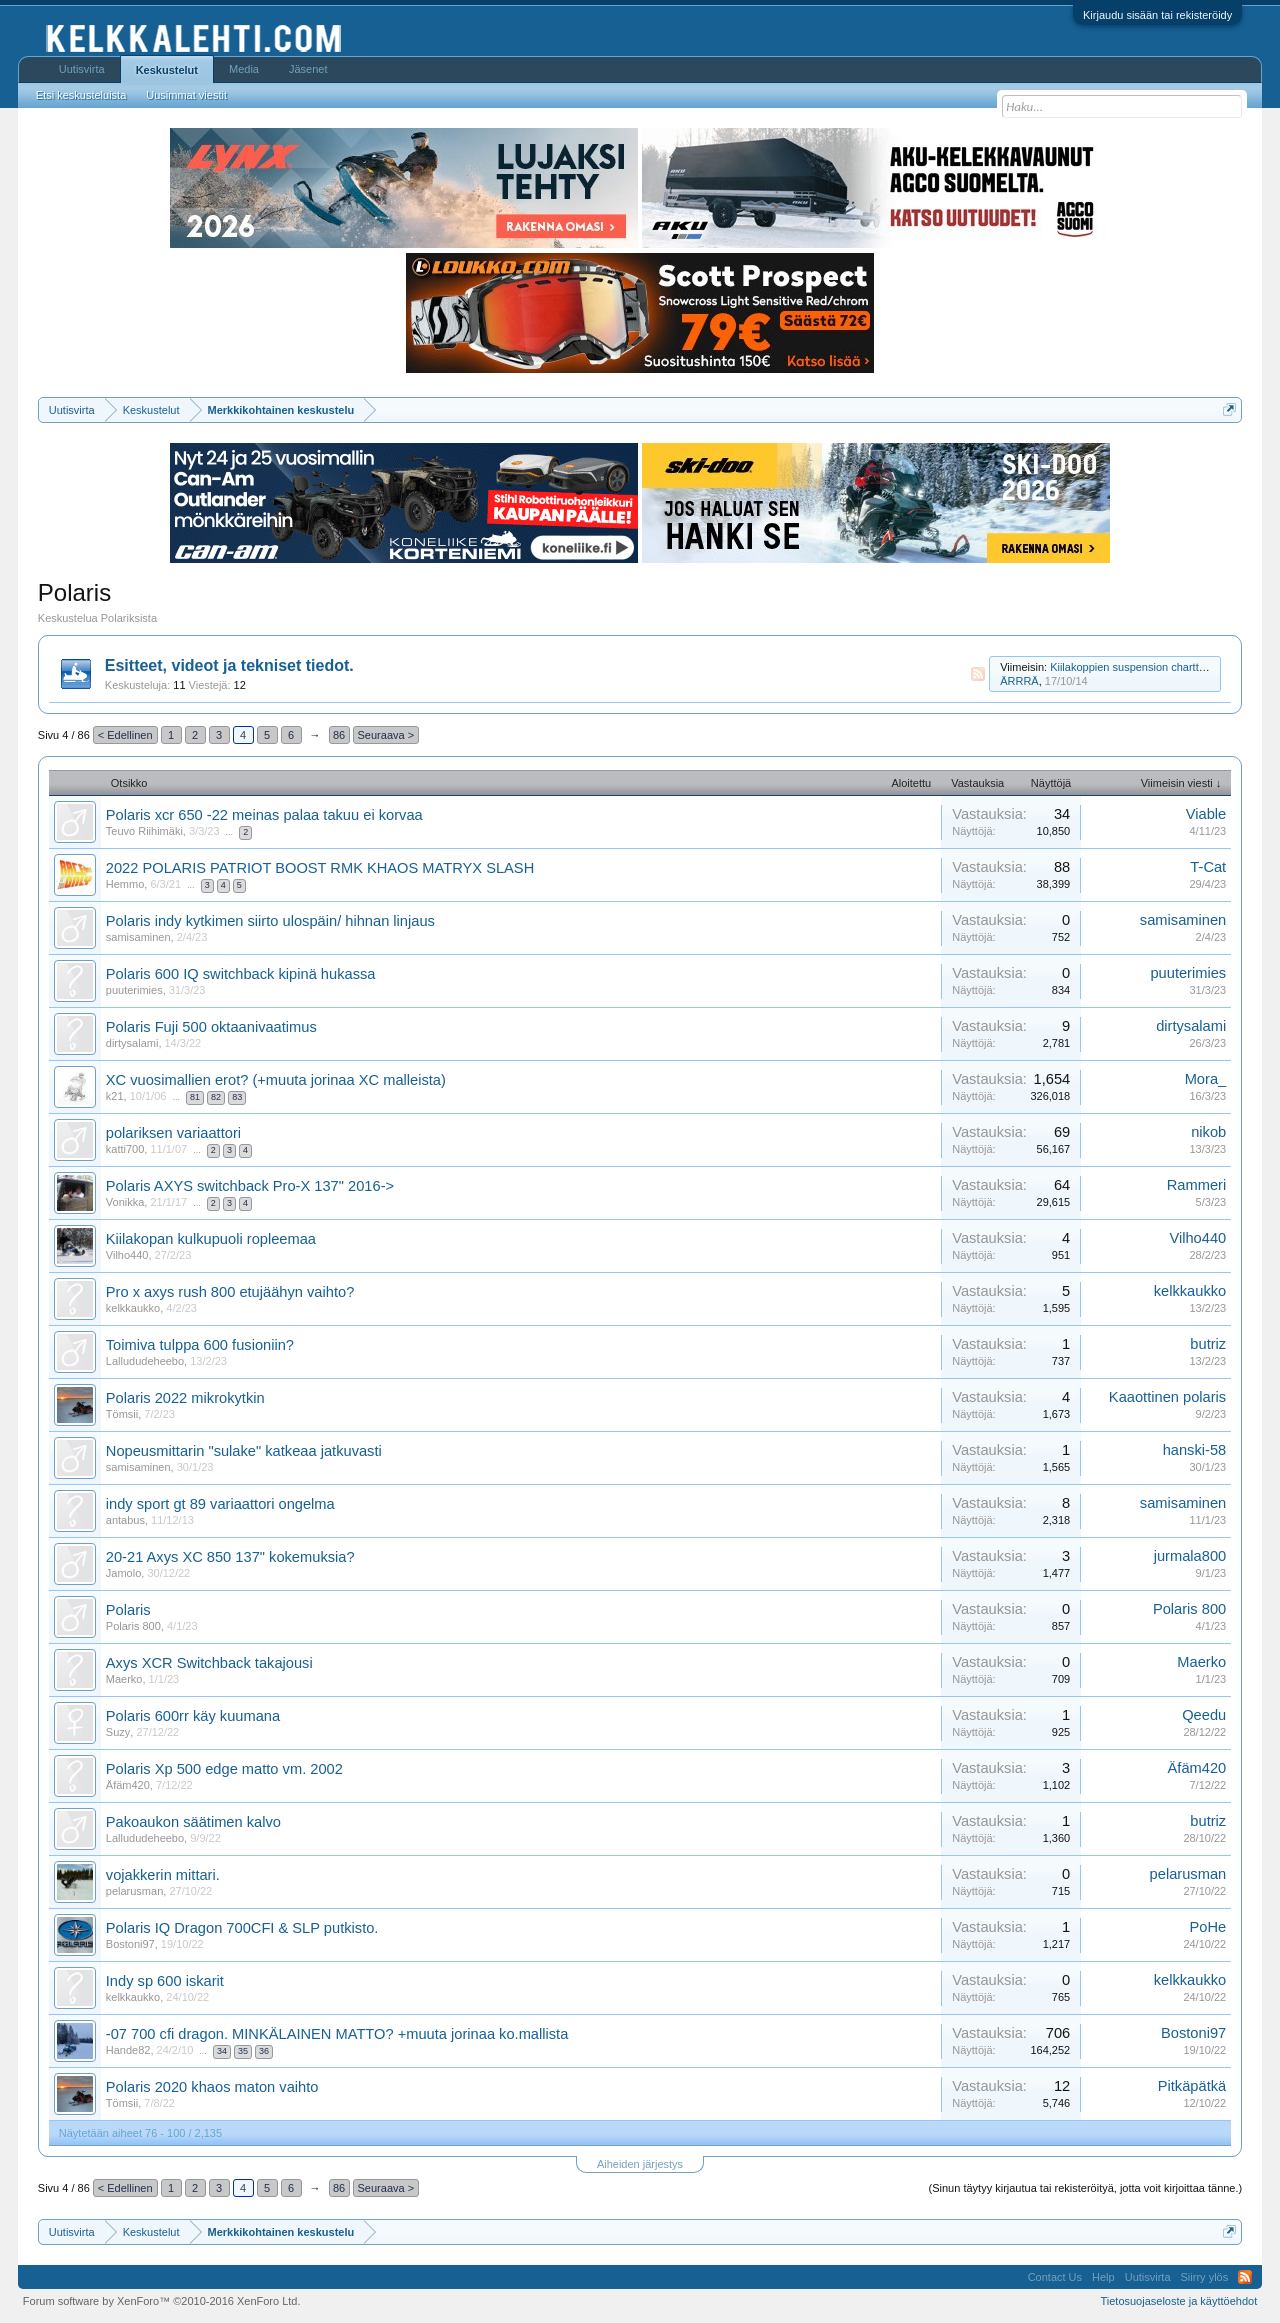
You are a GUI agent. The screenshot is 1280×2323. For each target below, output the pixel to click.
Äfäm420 (128, 1785)
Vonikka (125, 1202)
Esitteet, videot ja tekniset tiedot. (229, 665)
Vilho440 (127, 1255)
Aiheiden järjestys (640, 2164)
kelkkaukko (133, 1308)
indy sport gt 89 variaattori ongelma (220, 1504)
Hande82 (128, 2050)
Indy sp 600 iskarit (165, 1981)
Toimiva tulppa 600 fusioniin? (200, 1345)
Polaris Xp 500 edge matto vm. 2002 (224, 1769)
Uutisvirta (82, 69)
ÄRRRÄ (1019, 681)
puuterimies (134, 990)
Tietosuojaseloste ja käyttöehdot (1178, 2301)
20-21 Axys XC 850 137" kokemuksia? (230, 1557)
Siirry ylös (1205, 2277)
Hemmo (125, 884)
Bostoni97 (130, 1944)
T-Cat (1208, 867)
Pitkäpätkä (1192, 2086)
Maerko (124, 1679)
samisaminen (138, 937)
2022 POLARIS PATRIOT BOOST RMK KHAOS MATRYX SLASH (320, 868)
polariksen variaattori (173, 1133)
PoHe (1208, 1927)
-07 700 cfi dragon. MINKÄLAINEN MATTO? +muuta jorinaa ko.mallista (337, 2034)
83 (237, 1097)
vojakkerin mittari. (163, 1875)
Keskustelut (167, 70)
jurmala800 (1190, 1556)
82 (216, 1097)
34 (222, 2051)
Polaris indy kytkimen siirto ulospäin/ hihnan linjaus (270, 921)
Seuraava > (386, 735)
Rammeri (1196, 1185)
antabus (125, 1520)
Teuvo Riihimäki (144, 831)
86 (339, 735)
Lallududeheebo (145, 1361)
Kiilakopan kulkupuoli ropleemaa (211, 1239)
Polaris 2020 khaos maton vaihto (212, 2087)
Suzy (118, 1732)
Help (1103, 2277)
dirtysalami (132, 1043)
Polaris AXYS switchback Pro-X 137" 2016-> (250, 1186)
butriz (1208, 1344)
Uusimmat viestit (186, 95)
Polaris (128, 1610)
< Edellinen (125, 735)
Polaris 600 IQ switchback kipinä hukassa (241, 974)
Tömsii (122, 1414)
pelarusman (134, 1891)
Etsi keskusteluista (81, 95)
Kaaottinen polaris (1167, 1397)
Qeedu (1204, 1715)
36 (264, 2051)
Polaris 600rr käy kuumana (193, 1716)
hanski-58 (1195, 1450)
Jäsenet (308, 69)
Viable (1206, 814)
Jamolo (123, 1573)
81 (195, 1097)
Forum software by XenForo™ (162, 2301)
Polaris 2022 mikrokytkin (185, 1398)
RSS (978, 674)
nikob (1208, 1132)
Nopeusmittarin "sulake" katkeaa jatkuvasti (244, 1451)
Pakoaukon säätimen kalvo (193, 1822)
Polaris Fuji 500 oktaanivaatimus (211, 1027)
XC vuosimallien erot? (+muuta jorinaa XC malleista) (276, 1080)
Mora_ (1206, 1079)
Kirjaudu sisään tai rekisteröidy (1157, 15)
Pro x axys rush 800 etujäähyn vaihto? (230, 1292)
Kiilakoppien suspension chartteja (1131, 667)
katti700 (125, 1149)
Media (244, 69)
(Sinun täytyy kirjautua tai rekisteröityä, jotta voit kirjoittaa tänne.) (1086, 2188)
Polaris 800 (133, 1626)
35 (243, 2051)
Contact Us (1055, 2277)
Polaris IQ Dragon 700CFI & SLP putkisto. (242, 1928)
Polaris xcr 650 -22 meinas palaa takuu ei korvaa (264, 815)
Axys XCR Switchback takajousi (209, 1663)
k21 (115, 1096)
